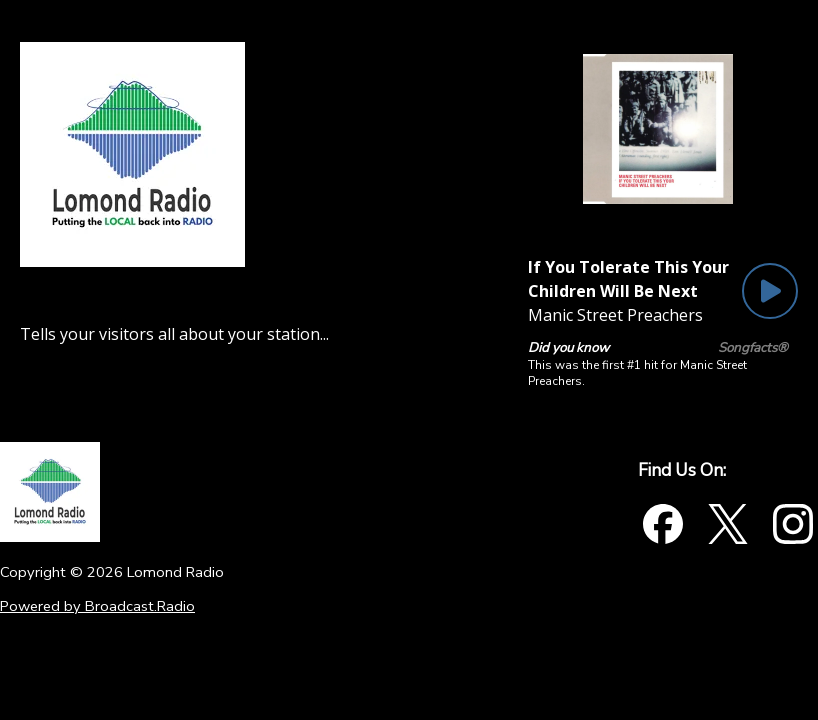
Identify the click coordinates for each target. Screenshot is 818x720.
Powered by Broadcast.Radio (97, 606)
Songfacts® (753, 348)
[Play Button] (770, 291)
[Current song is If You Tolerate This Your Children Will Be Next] (630, 279)
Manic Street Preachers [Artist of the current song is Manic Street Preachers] (615, 315)
